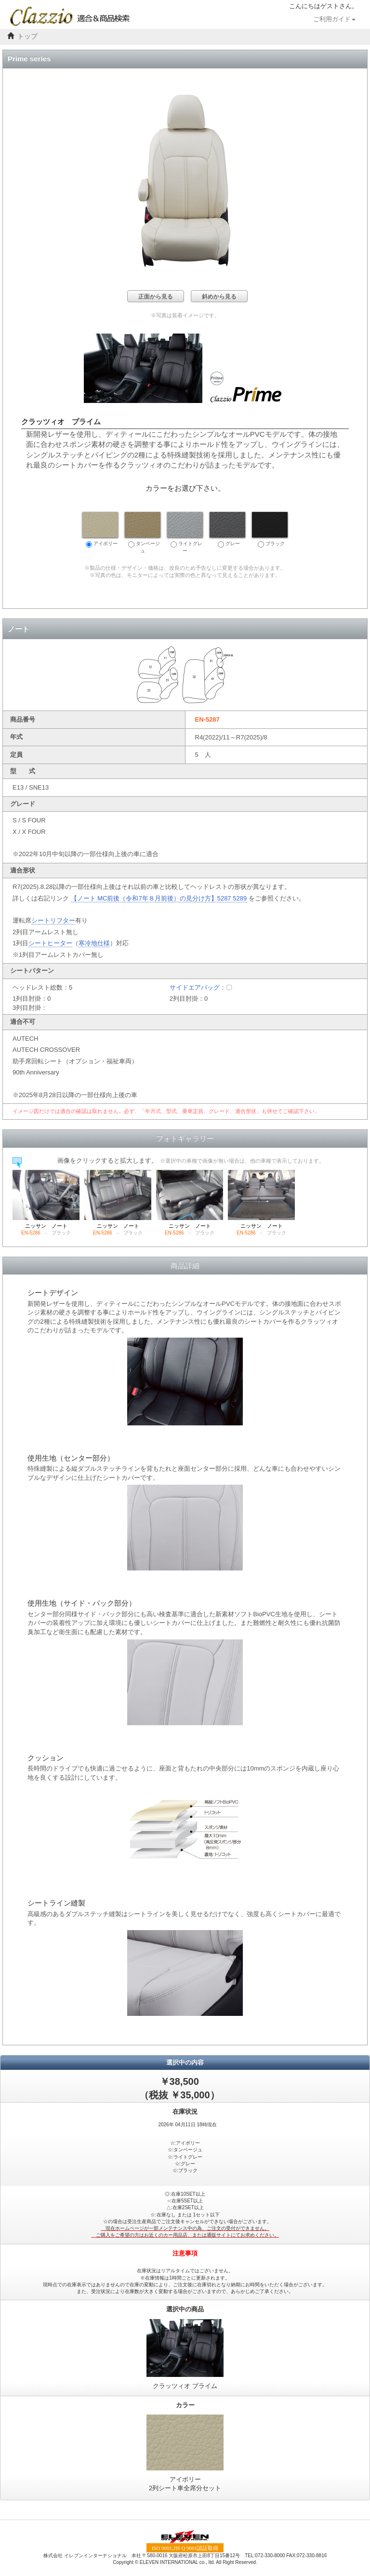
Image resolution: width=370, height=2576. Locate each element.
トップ (27, 36)
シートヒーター (50, 943)
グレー (227, 530)
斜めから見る (219, 296)
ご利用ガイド (334, 19)
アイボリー (100, 530)
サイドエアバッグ (195, 987)
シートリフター (53, 920)
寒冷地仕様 (94, 943)
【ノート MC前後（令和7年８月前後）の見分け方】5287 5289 (159, 898)
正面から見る (155, 296)
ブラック (270, 530)
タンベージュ (142, 532)
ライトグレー (185, 532)
